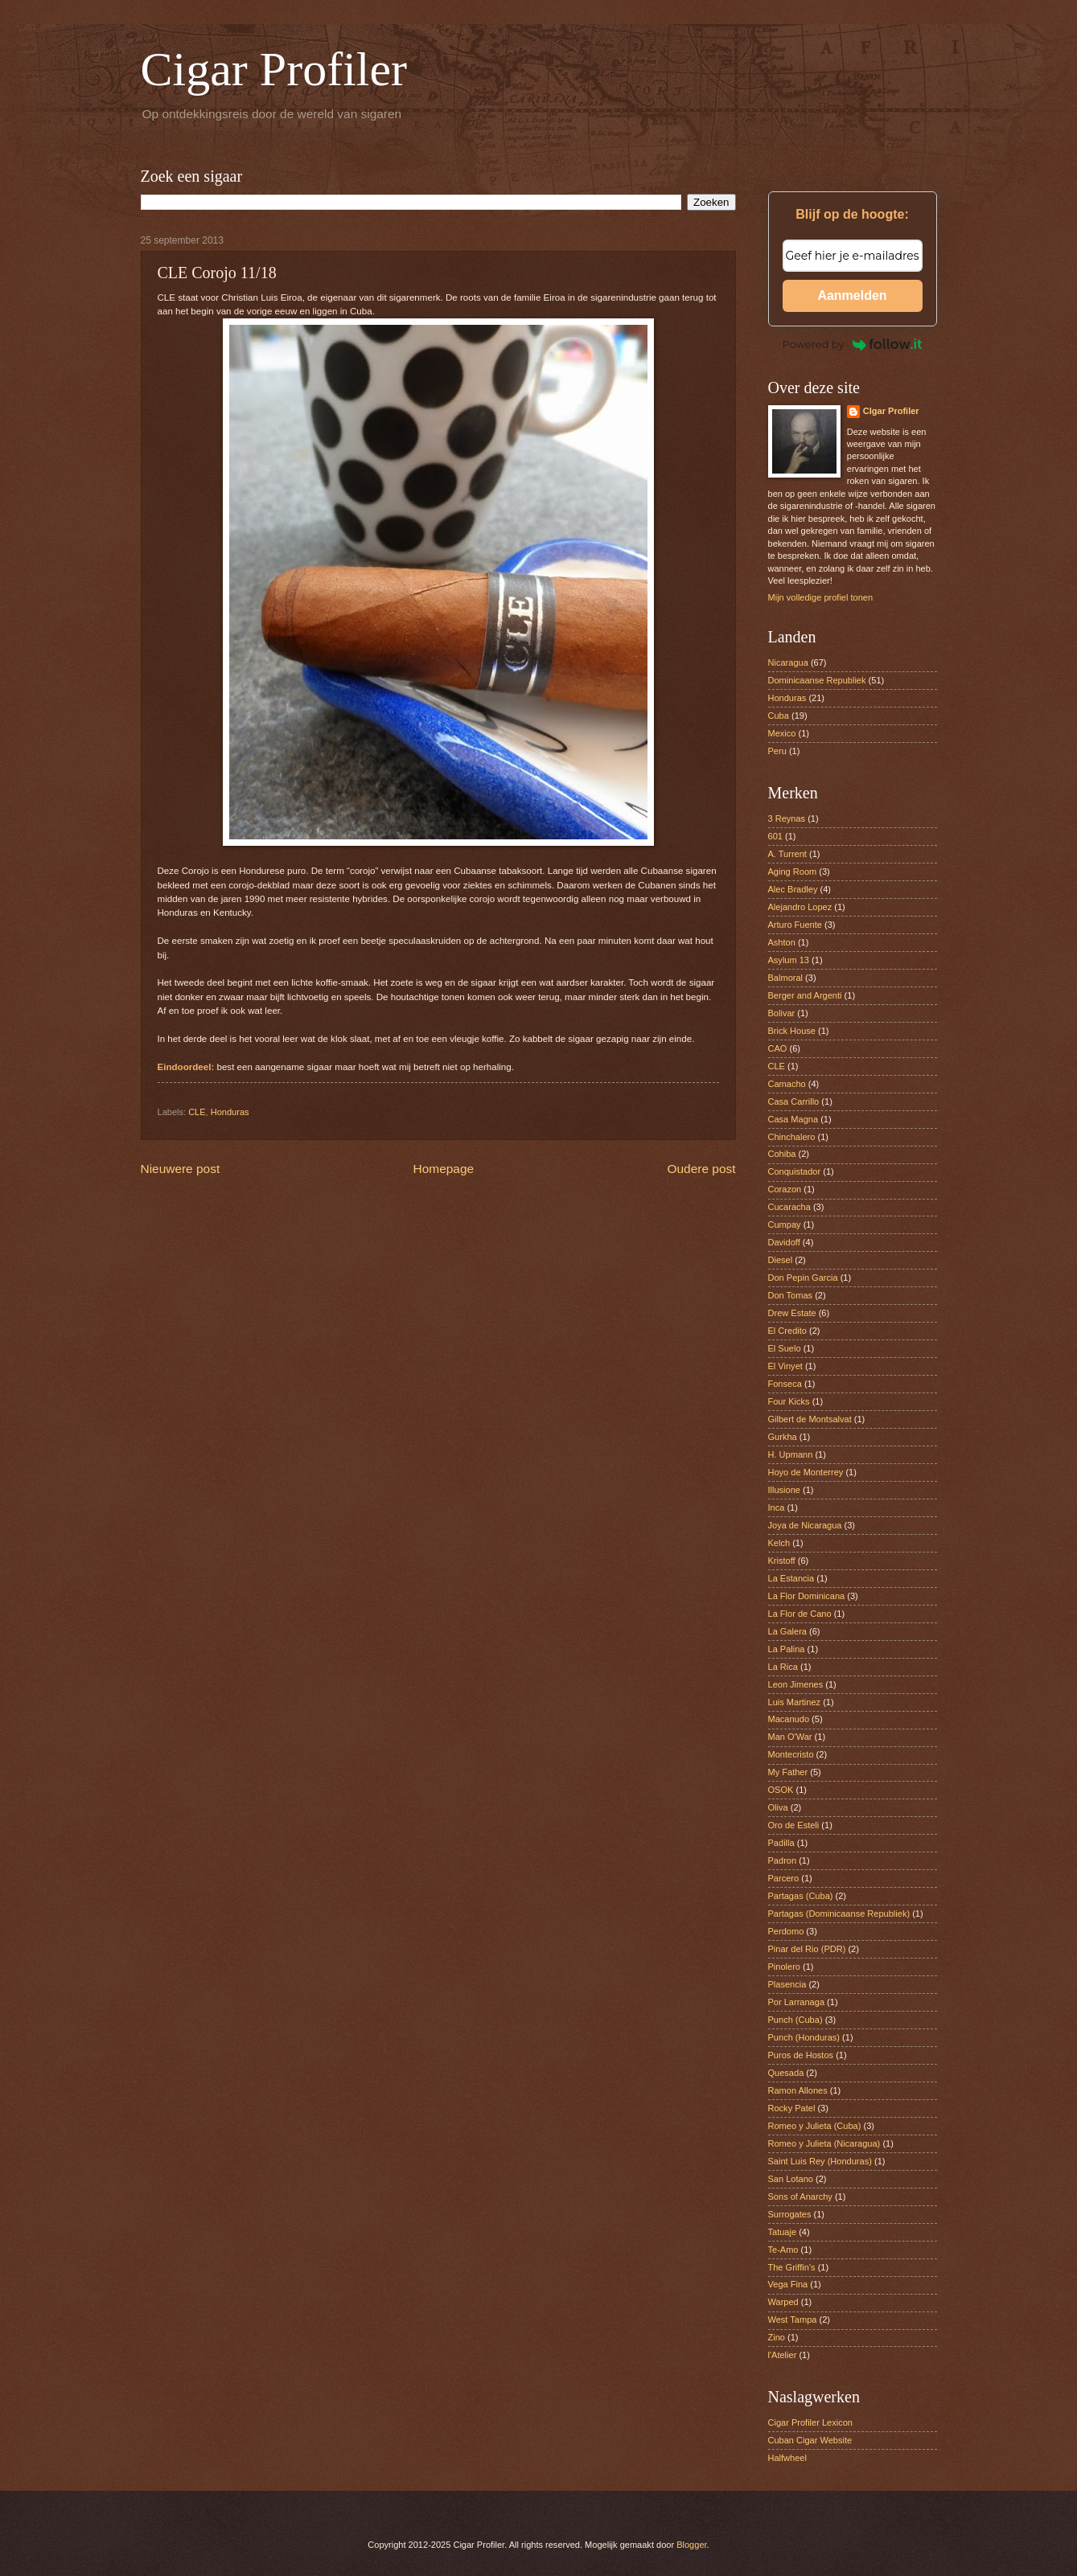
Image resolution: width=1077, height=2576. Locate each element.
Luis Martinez (794, 1702)
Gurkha (782, 1437)
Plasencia (787, 1984)
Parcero (784, 1878)
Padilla (781, 1843)
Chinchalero (792, 1137)
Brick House (792, 1031)
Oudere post (702, 1168)
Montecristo (791, 1754)
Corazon (785, 1189)
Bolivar (781, 1013)
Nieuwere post (180, 1168)
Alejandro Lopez (800, 907)
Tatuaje (782, 2232)
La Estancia (791, 1578)
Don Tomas (790, 1295)
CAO (777, 1048)
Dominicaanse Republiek (817, 680)
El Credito (787, 1330)
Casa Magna (793, 1119)
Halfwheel (787, 2458)
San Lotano (790, 2179)
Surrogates (790, 2214)
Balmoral (786, 977)
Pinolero (784, 1966)
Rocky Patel (792, 2108)
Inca (776, 1507)
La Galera (787, 1631)
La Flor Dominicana (806, 1596)
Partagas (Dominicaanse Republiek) (839, 1913)
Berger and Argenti (805, 995)
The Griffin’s (792, 2267)
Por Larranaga (796, 2002)
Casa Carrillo (794, 1101)
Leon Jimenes (796, 1684)
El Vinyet (785, 1366)
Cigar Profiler (274, 69)
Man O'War (790, 1736)
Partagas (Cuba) (800, 1896)
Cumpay (784, 1224)
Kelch (779, 1543)
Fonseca (785, 1383)
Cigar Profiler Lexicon (810, 2422)
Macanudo (789, 1719)
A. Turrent (787, 854)
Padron (782, 1860)
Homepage (444, 1168)
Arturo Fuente (795, 924)
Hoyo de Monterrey (806, 1472)
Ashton (781, 942)
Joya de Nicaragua (805, 1525)
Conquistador (794, 1171)
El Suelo (784, 1348)
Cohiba (782, 1154)
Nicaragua (788, 662)
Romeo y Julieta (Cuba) (814, 2126)
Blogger (691, 2544)
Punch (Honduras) (804, 2037)
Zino (776, 2337)
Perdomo (786, 1931)
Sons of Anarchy (800, 2196)
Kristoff (781, 1560)
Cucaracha (789, 1207)
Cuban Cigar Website (810, 2440)
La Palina (786, 1649)
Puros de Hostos (801, 2055)
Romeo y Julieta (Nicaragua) (824, 2143)
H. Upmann (790, 1454)
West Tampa (792, 2319)
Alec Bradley (793, 889)
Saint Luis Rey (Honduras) (820, 2161)
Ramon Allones (798, 2090)
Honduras (230, 1112)
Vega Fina (788, 2284)
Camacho (787, 1084)
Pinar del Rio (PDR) (807, 1949)
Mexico (782, 733)
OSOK (781, 1790)
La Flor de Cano (800, 1613)
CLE (196, 1112)
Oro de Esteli (794, 1825)
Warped (783, 2302)
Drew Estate (792, 1313)
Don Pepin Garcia (803, 1277)
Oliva (778, 1807)
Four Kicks (789, 1401)
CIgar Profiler (891, 411)
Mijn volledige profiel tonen (821, 597)
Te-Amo (783, 2249)
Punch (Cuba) (795, 2019)
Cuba (778, 715)
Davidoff (784, 1242)
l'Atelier (782, 2355)
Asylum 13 (789, 960)
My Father (788, 1772)
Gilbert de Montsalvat (810, 1419)
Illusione (784, 1490)
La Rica (783, 1667)
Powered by (853, 344)
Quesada (786, 2073)
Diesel (780, 1260)
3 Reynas (787, 818)
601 (775, 836)
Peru (777, 751)
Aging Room (792, 871)
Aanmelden (851, 295)
